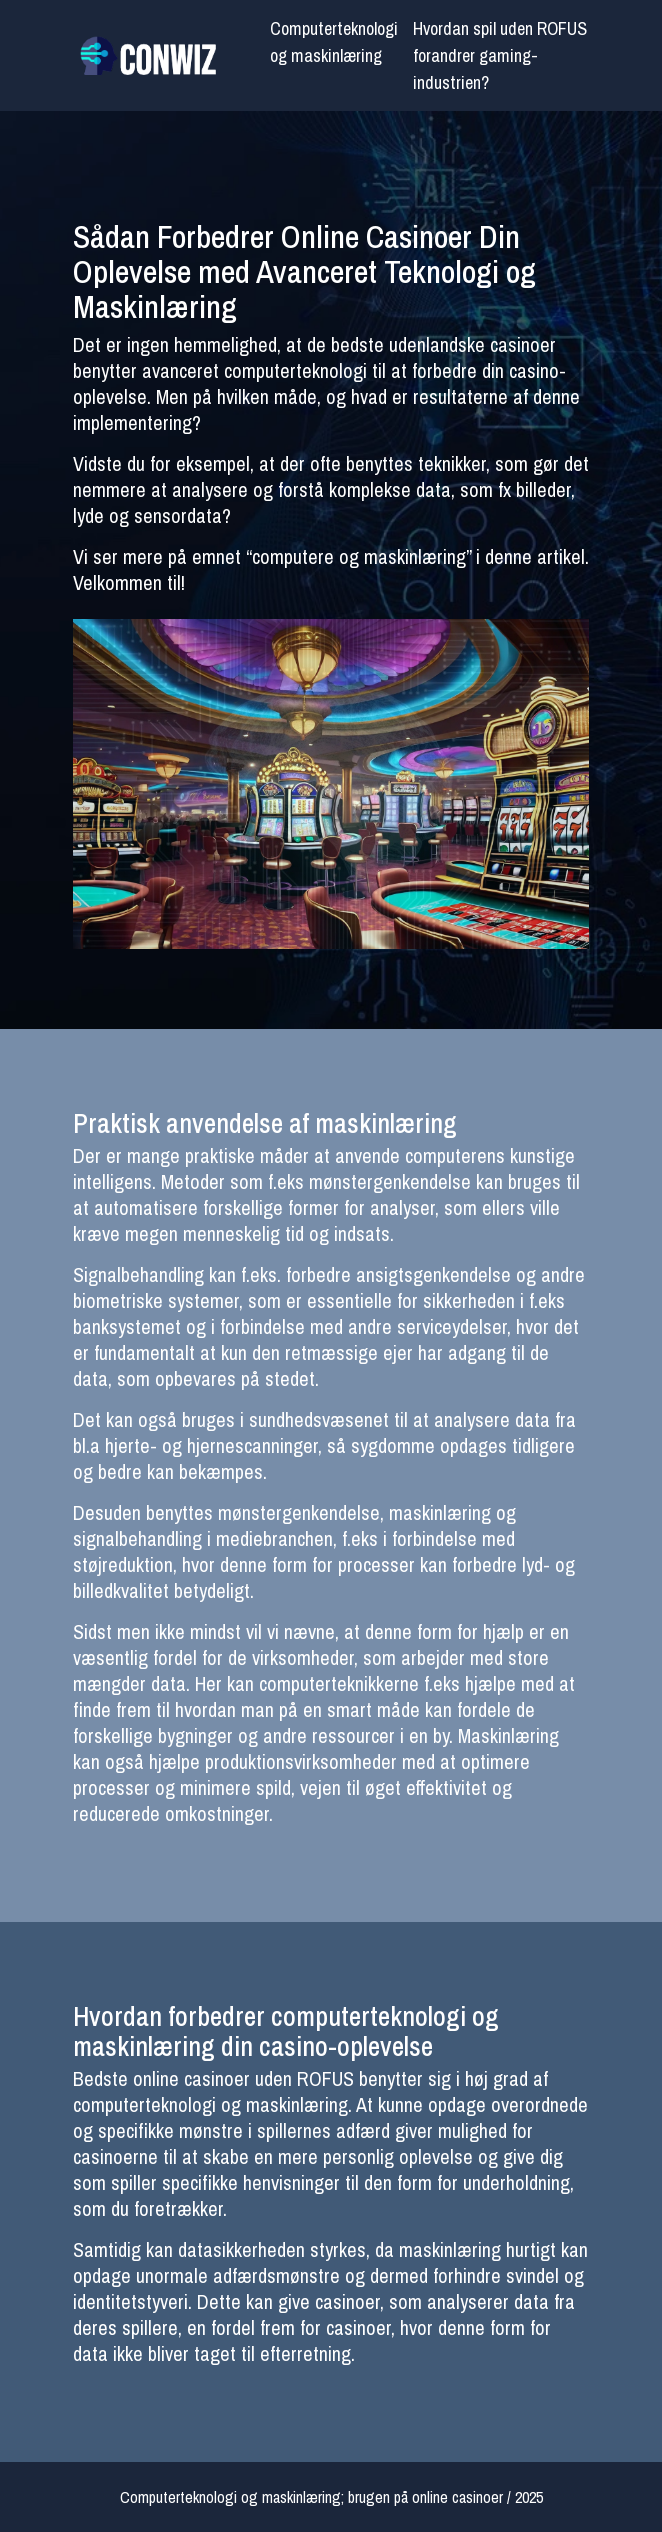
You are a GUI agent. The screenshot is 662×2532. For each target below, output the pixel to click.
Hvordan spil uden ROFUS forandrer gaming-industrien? (500, 55)
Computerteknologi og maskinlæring (334, 42)
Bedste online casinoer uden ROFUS (213, 2078)
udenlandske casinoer (472, 344)
